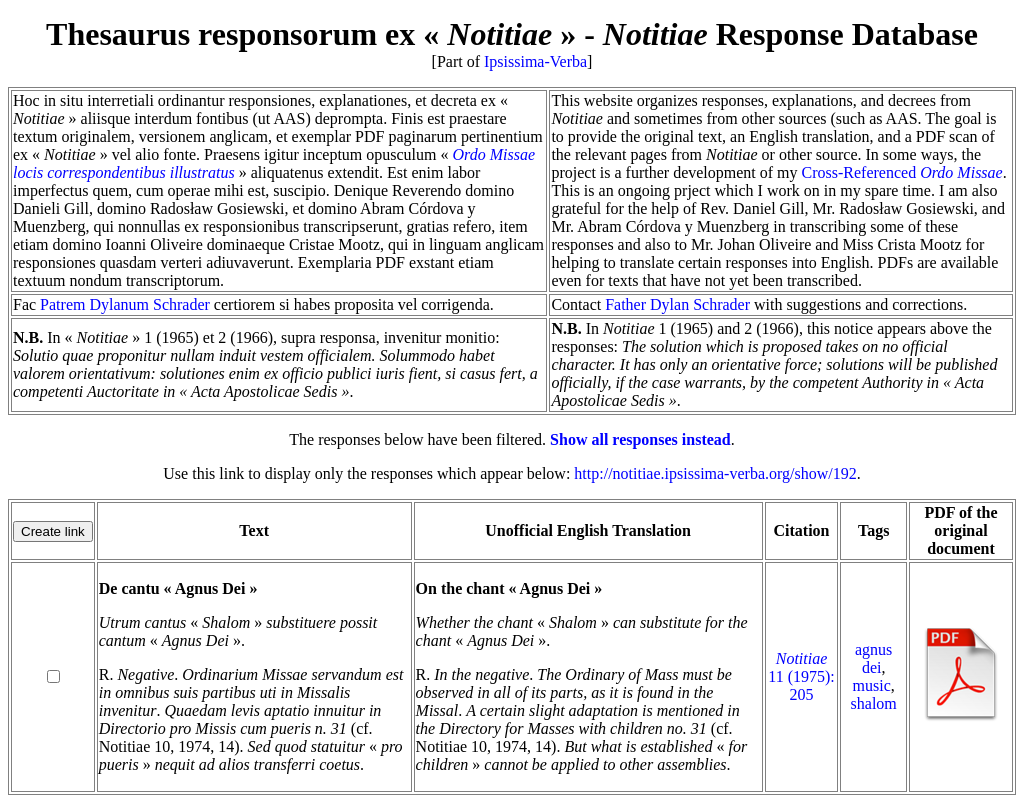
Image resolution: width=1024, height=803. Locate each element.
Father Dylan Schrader (677, 304)
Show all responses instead (640, 439)
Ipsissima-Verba (535, 61)
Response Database (790, 34)
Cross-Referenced (902, 172)
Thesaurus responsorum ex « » (311, 34)
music (872, 685)
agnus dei (873, 658)
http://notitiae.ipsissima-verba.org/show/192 (715, 473)
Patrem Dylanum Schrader (125, 304)
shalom (874, 703)
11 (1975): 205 (801, 676)
